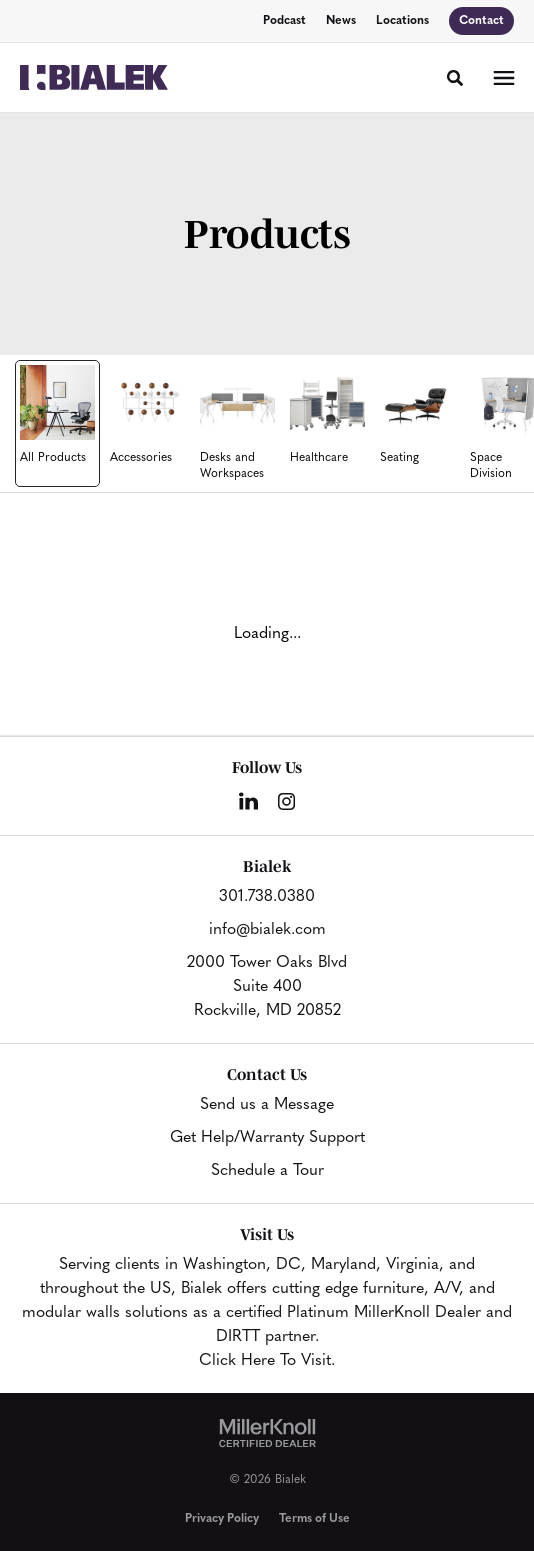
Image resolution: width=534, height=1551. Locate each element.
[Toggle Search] (455, 78)
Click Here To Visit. (267, 1361)
